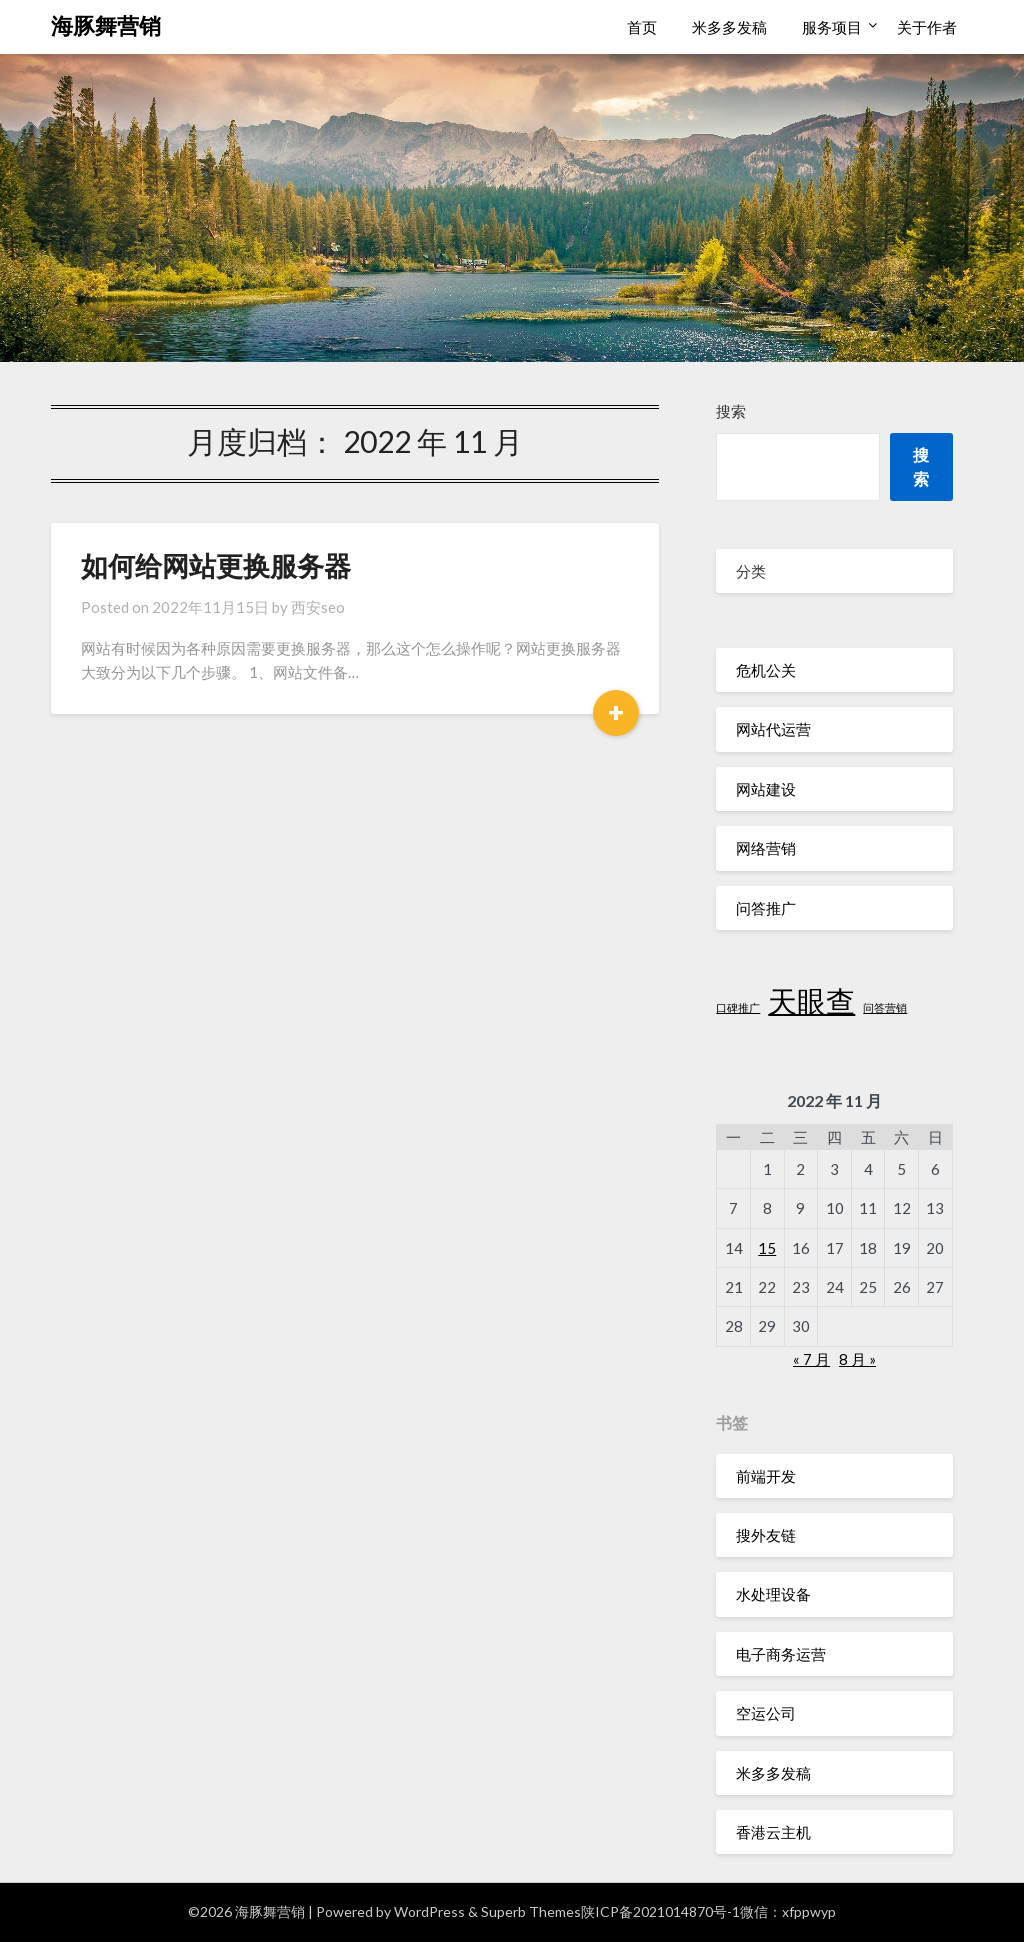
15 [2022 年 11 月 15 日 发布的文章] (767, 1248)
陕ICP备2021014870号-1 (660, 1911)
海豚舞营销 (106, 25)
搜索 (731, 411)
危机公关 (766, 670)
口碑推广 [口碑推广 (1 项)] (738, 1007)
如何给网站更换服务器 (216, 565)
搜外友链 (766, 1535)
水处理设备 (773, 1594)
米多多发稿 (729, 27)
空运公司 (766, 1713)
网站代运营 (773, 729)
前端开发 (766, 1476)
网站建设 (766, 789)
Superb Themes (531, 1911)
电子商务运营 (781, 1654)
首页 (642, 27)
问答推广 (766, 908)
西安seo (318, 607)
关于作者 (927, 27)
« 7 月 (811, 1359)
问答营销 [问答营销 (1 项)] (885, 1007)
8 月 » (857, 1359)
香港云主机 (773, 1832)
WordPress (429, 1911)
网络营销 (766, 848)
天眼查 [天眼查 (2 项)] (811, 1000)
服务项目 (832, 27)
